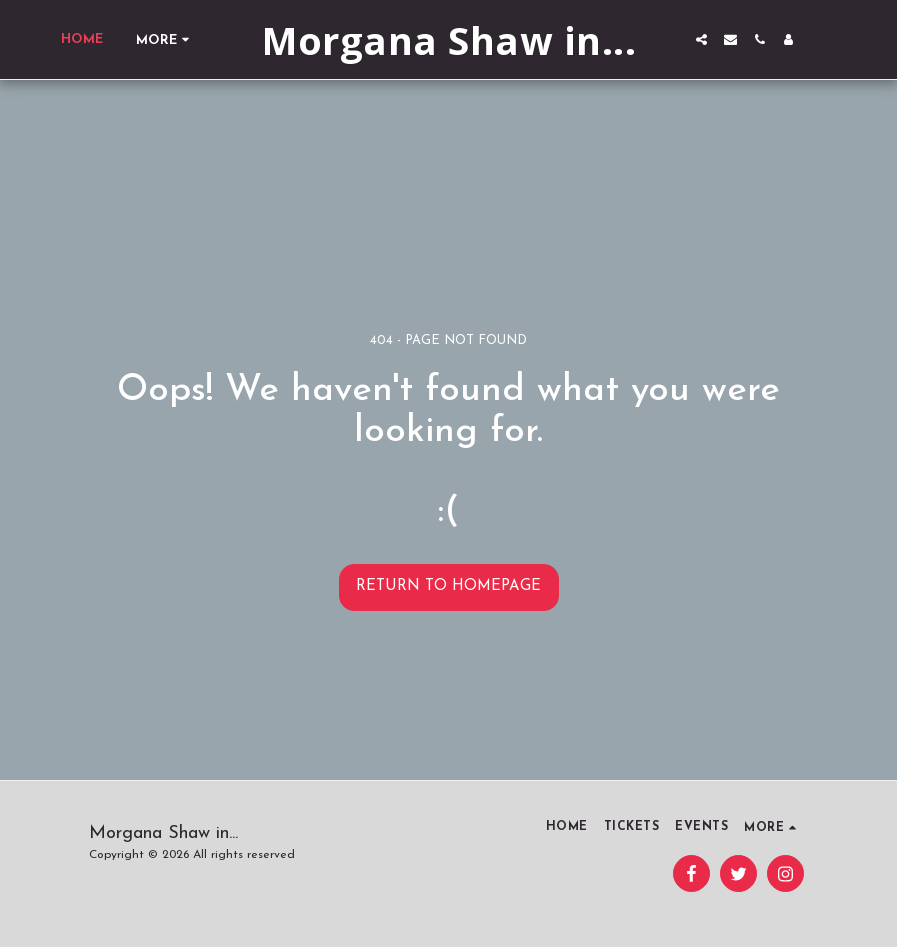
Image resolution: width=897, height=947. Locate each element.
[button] (701, 39)
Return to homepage (448, 586)
